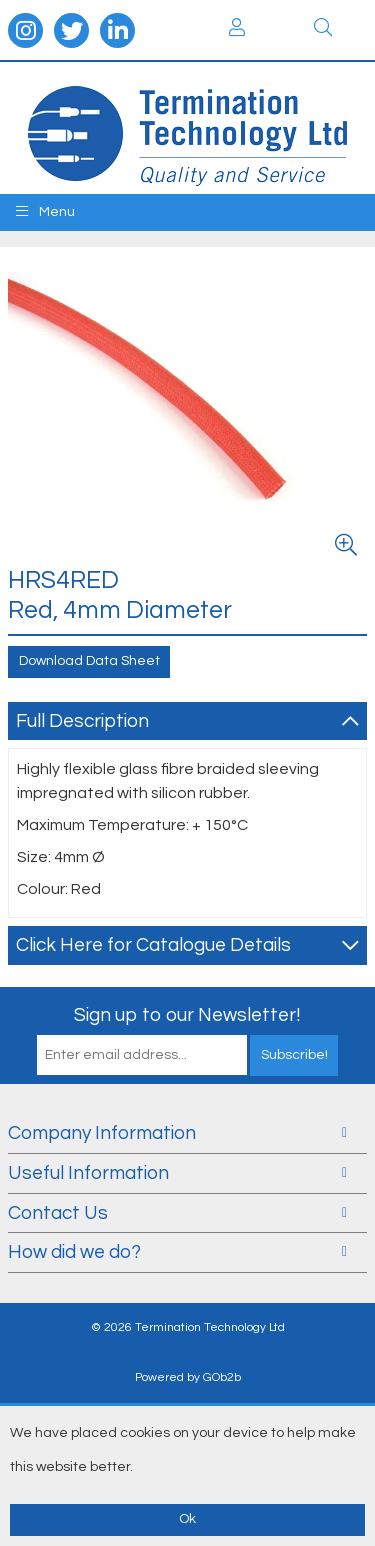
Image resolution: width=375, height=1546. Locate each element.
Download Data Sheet (89, 661)
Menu (45, 211)
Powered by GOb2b (188, 1377)
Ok (187, 1519)
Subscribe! (294, 1055)
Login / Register (237, 27)
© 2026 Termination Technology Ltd (188, 1327)
